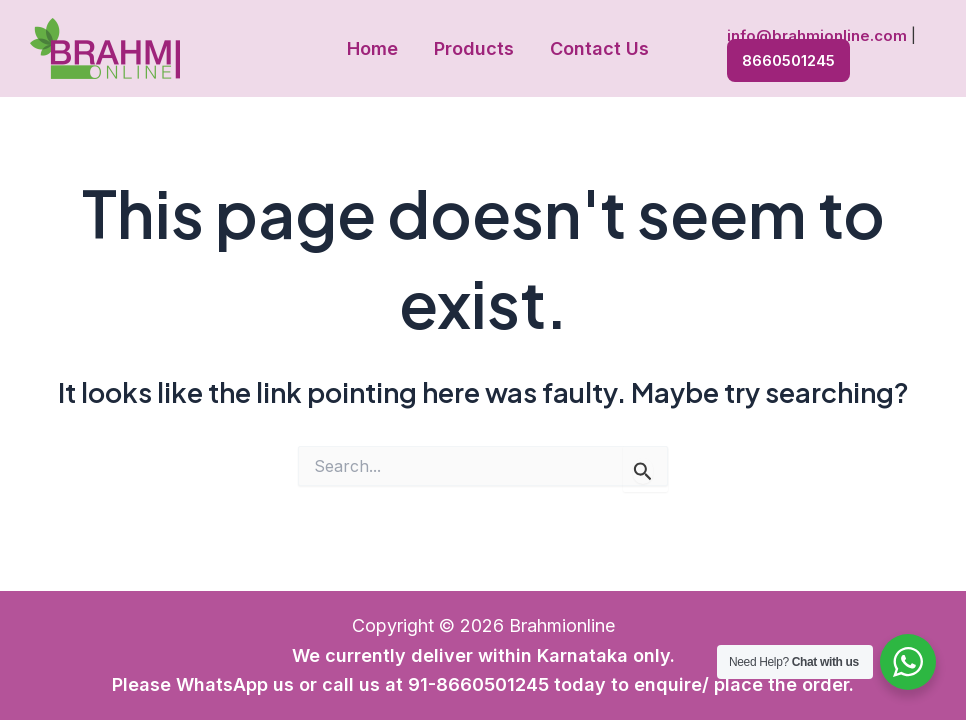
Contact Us (599, 48)
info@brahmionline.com (817, 35)
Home (372, 48)
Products (474, 48)
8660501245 (788, 60)
